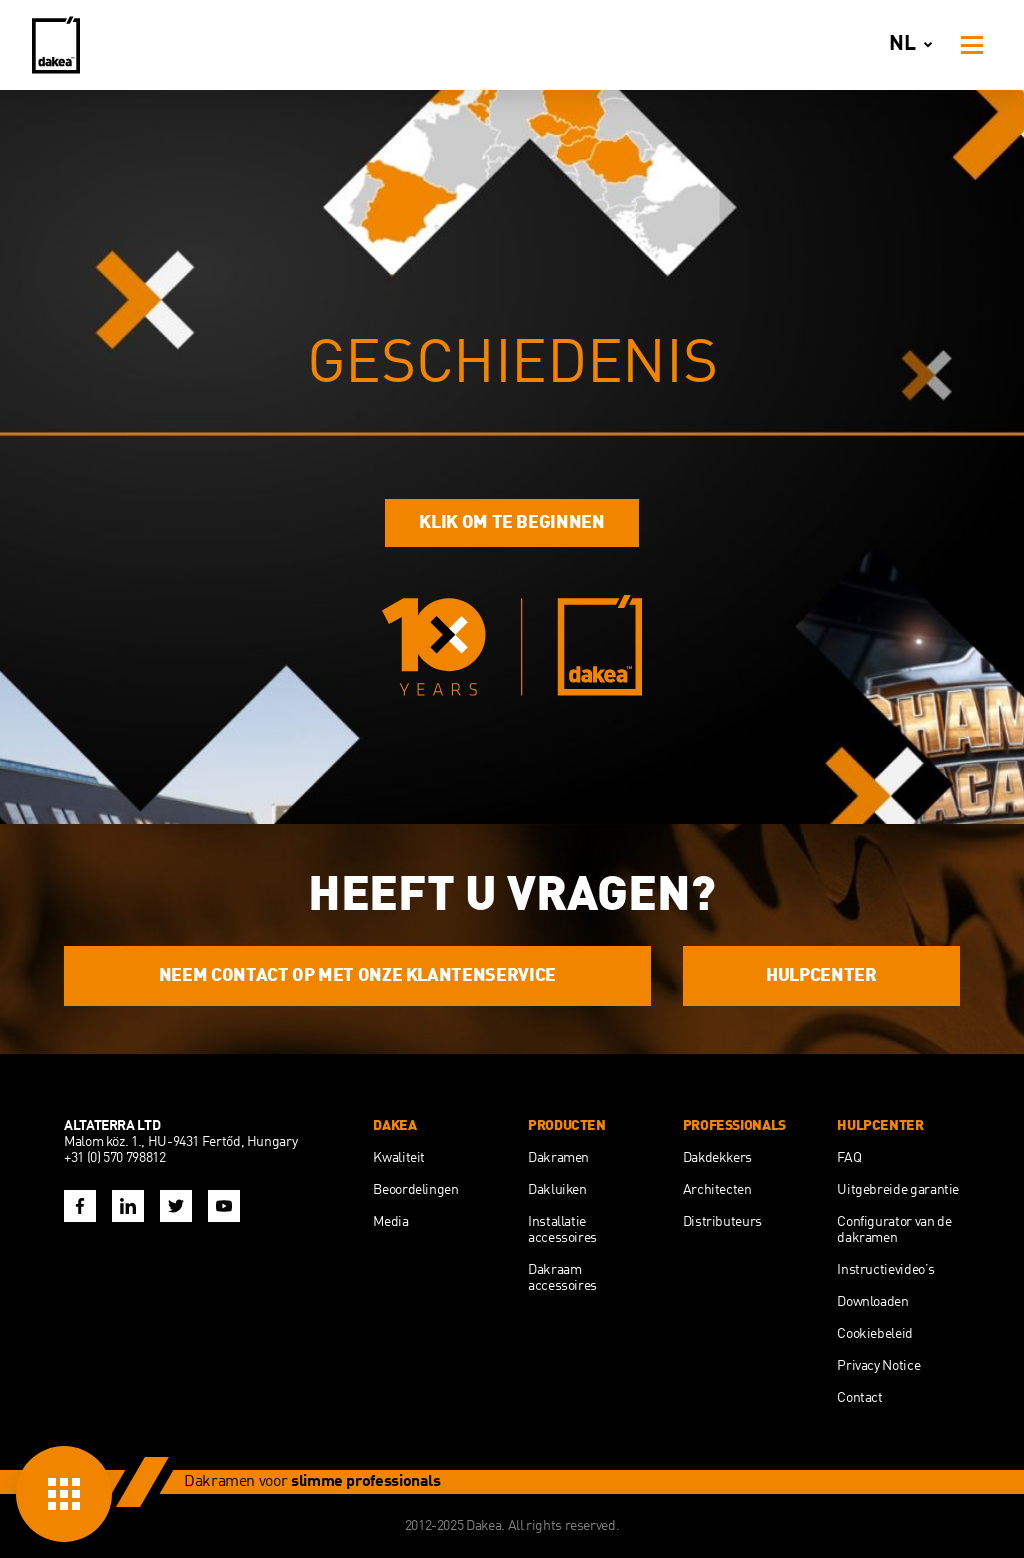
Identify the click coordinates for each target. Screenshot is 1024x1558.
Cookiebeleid (875, 1334)
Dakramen (558, 1158)
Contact (859, 1398)
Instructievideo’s (885, 1270)
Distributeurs (722, 1222)
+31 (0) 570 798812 (115, 1158)
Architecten (717, 1190)
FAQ (849, 1158)
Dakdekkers (717, 1158)
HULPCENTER (821, 976)
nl (914, 45)
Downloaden (872, 1302)
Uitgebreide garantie (898, 1190)
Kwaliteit (399, 1158)
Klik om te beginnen (511, 523)
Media (390, 1222)
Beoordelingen (415, 1190)
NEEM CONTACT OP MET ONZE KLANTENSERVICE (357, 976)
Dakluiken (557, 1190)
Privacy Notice (878, 1366)
